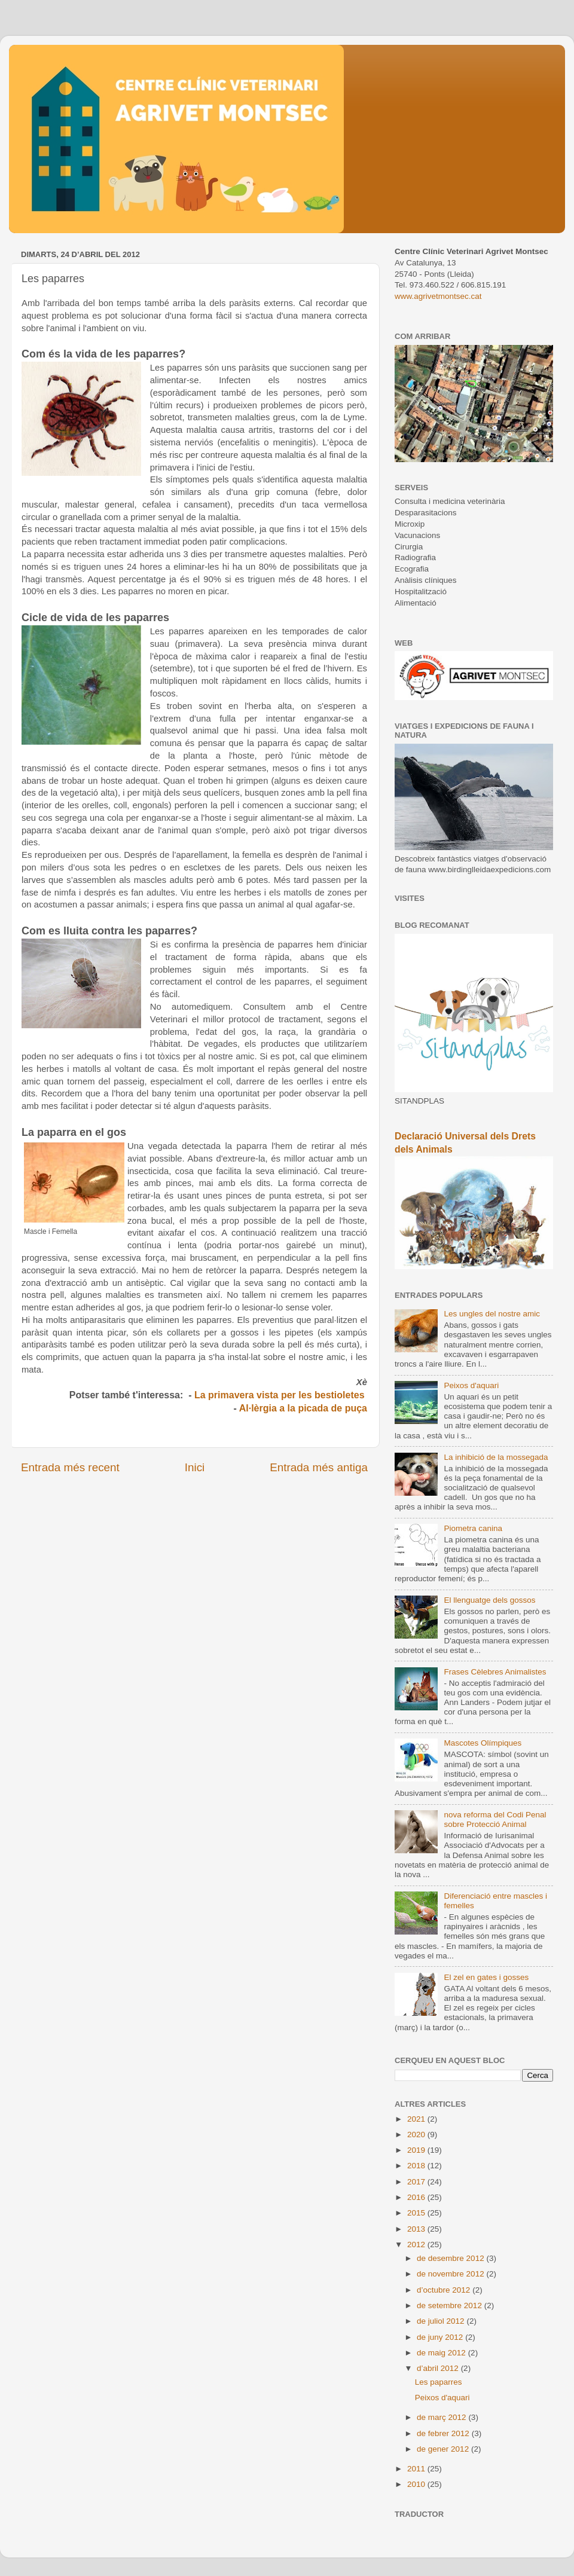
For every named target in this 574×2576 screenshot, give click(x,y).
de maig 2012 (442, 2352)
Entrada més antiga (319, 1467)
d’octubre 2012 (444, 2289)
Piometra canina (473, 1528)
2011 (417, 2468)
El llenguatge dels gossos (489, 1600)
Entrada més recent (70, 1467)
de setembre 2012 (450, 2305)
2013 (417, 2228)
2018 (417, 2165)
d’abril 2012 (439, 2368)
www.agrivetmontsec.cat (438, 296)
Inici (195, 1467)
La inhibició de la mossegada (496, 1457)
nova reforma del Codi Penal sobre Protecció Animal (495, 1819)
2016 (417, 2197)
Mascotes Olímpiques (482, 1742)
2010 (417, 2484)
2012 (417, 2244)
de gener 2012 (444, 2448)
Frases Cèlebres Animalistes (495, 1671)
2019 (417, 2150)
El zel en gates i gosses (486, 1977)
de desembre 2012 (451, 2258)
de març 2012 (442, 2417)
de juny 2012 (441, 2337)
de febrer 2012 (444, 2433)
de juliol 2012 (441, 2321)
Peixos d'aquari (471, 1385)
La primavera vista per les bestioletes (280, 1395)
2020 (417, 2134)
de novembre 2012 (451, 2273)
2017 (417, 2181)
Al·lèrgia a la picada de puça (303, 1408)
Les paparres (438, 2382)
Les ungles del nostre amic (492, 1313)
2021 (417, 2118)
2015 (417, 2212)
